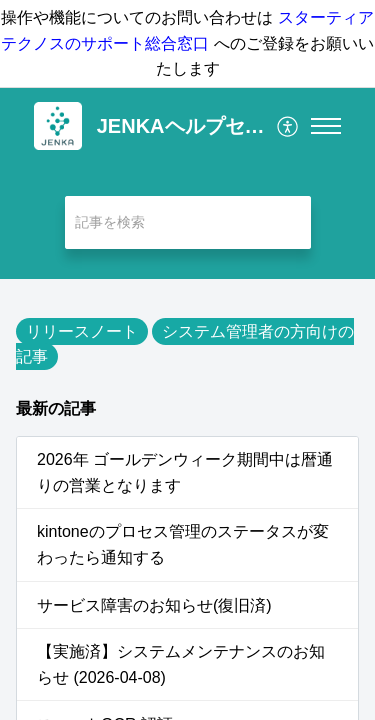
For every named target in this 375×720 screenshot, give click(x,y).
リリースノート (82, 331)
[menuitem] (288, 126)
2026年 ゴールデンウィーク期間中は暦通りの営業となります (185, 472)
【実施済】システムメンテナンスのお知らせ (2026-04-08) (181, 664)
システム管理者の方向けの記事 (185, 344)
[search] (188, 222)
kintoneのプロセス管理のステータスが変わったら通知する (183, 544)
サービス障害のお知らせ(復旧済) (154, 605)
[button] (288, 126)
